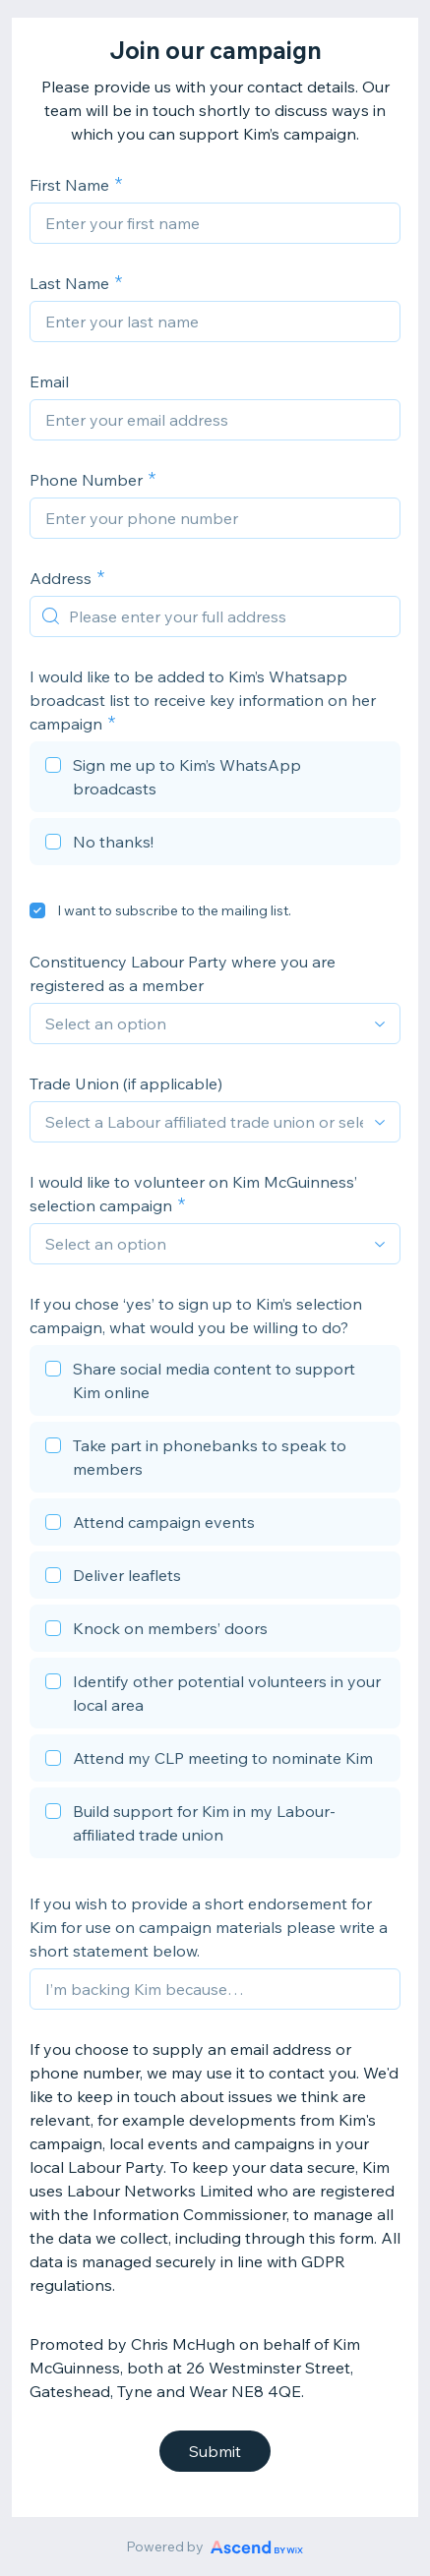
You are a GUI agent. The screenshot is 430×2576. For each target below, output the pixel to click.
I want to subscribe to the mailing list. (174, 910)
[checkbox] (215, 779)
